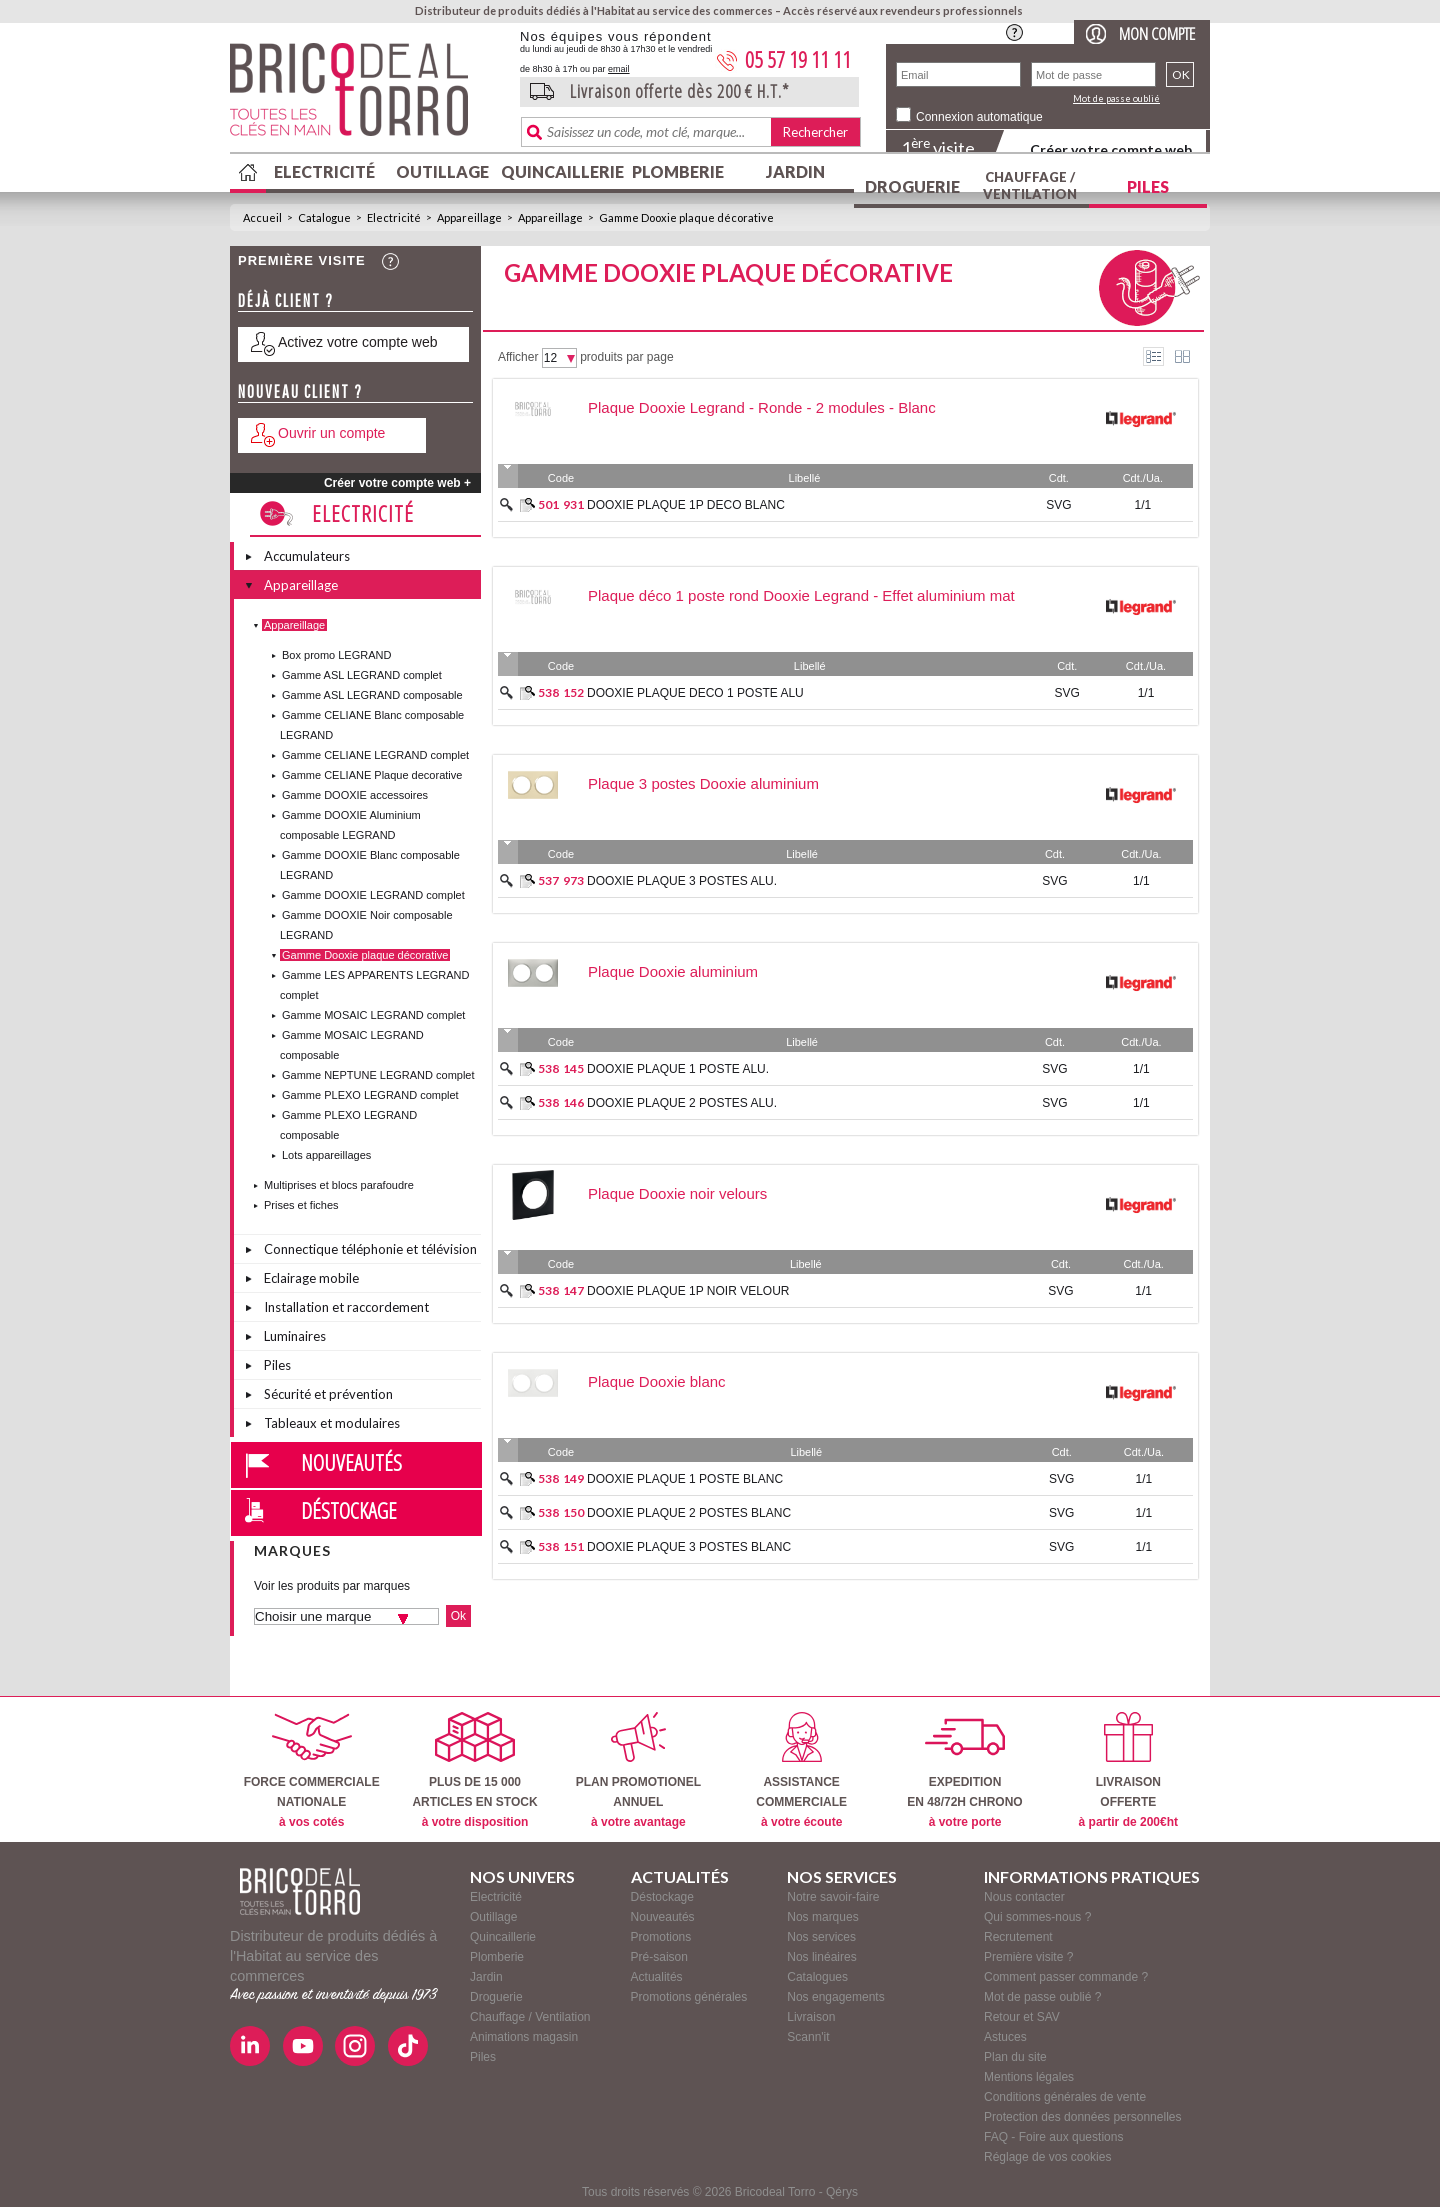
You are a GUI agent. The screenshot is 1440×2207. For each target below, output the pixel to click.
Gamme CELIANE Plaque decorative (372, 775)
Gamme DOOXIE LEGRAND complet (373, 895)
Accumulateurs (307, 556)
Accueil (262, 217)
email (619, 69)
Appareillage (469, 217)
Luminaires (295, 1336)
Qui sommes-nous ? (1037, 1917)
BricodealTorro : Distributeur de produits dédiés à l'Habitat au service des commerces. (367, 96)
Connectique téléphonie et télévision (370, 1249)
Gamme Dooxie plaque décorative (686, 217)
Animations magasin (524, 2037)
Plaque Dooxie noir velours (677, 1193)
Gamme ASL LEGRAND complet (362, 675)
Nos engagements (835, 1997)
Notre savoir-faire (833, 1897)
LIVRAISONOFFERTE (1128, 1770)
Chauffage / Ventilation (1030, 185)
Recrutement (1018, 1937)
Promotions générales (689, 1997)
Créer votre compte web (1111, 149)
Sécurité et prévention (328, 1394)
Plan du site (1015, 2057)
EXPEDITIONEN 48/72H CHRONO (964, 1770)
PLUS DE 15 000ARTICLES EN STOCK (474, 1770)
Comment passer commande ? (1066, 1977)
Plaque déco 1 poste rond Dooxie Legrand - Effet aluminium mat (801, 595)
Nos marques (822, 1917)
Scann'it (808, 2037)
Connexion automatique (979, 117)
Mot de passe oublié (1116, 98)
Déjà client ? (286, 300)
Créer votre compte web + (397, 483)
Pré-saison (659, 1957)
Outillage (442, 171)
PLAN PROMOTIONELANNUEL (638, 1770)
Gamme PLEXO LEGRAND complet (370, 1095)
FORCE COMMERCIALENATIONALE (312, 1770)
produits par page (626, 357)
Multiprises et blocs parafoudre (339, 1185)
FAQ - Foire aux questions (1053, 2137)
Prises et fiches (301, 1205)
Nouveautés (351, 1462)
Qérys (842, 2192)
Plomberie (678, 171)
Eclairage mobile (311, 1278)
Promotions (661, 1937)
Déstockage (349, 1510)
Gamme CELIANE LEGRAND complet (375, 755)
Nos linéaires (821, 1957)
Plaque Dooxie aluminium (673, 971)
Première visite (302, 260)
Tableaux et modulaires (332, 1423)
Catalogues (817, 1977)
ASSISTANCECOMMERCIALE (801, 1770)
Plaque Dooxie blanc (657, 1381)
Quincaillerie (560, 171)
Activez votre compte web (358, 342)
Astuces (1005, 2037)
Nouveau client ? (300, 391)
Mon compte (1157, 33)
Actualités (657, 1977)
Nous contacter (1024, 1897)
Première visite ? (1028, 1957)
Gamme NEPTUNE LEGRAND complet (378, 1075)
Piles (1148, 186)
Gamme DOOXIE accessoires (355, 795)
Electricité (324, 171)
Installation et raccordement (346, 1307)
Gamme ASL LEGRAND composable (372, 695)
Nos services (821, 1937)
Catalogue (324, 217)
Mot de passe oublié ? (1042, 1997)
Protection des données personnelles (1082, 2117)
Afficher (518, 357)
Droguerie (912, 186)
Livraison (811, 2017)
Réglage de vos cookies (1047, 2157)
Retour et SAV (1022, 2017)
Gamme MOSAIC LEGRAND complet (373, 1015)
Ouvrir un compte (331, 433)
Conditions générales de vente (1065, 2097)
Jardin (795, 171)
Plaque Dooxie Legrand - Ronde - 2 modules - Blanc (762, 407)
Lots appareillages (326, 1155)
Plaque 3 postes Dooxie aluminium (703, 783)
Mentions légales (1029, 2077)
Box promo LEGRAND (336, 655)
